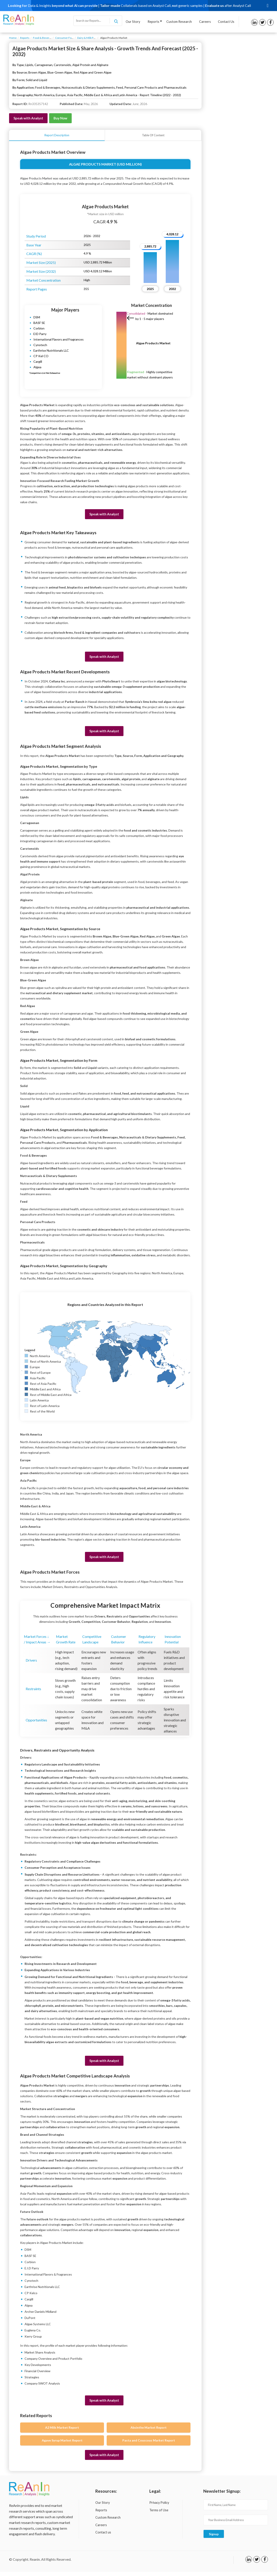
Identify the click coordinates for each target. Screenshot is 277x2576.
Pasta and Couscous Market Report (148, 2443)
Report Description (57, 136)
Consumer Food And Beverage (73, 37)
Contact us (103, 2535)
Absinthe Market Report (149, 2430)
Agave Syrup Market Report (62, 2443)
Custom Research (177, 22)
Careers (204, 22)
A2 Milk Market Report (62, 2430)
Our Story (130, 22)
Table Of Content (153, 136)
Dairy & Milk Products (90, 37)
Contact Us (226, 22)
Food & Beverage (43, 37)
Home (13, 37)
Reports (152, 22)
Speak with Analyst (28, 118)
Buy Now (62, 118)
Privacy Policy (159, 2505)
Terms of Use (158, 2513)
